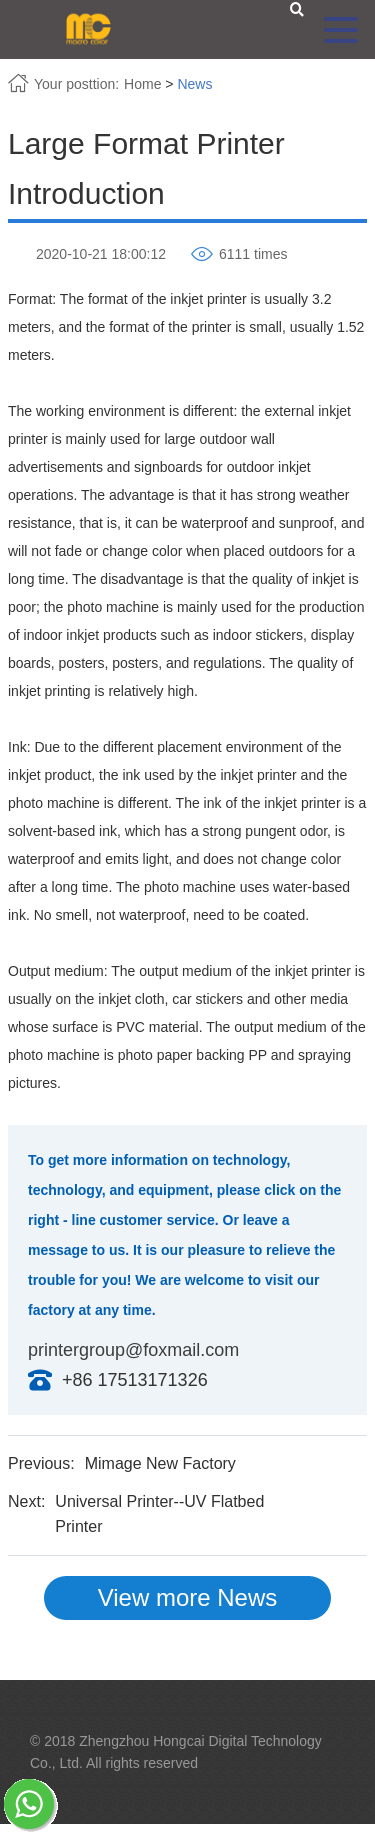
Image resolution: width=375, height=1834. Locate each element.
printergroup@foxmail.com (133, 1350)
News (194, 84)
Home (142, 84)
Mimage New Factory (160, 1463)
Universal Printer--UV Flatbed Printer (159, 1514)
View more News (188, 1597)
